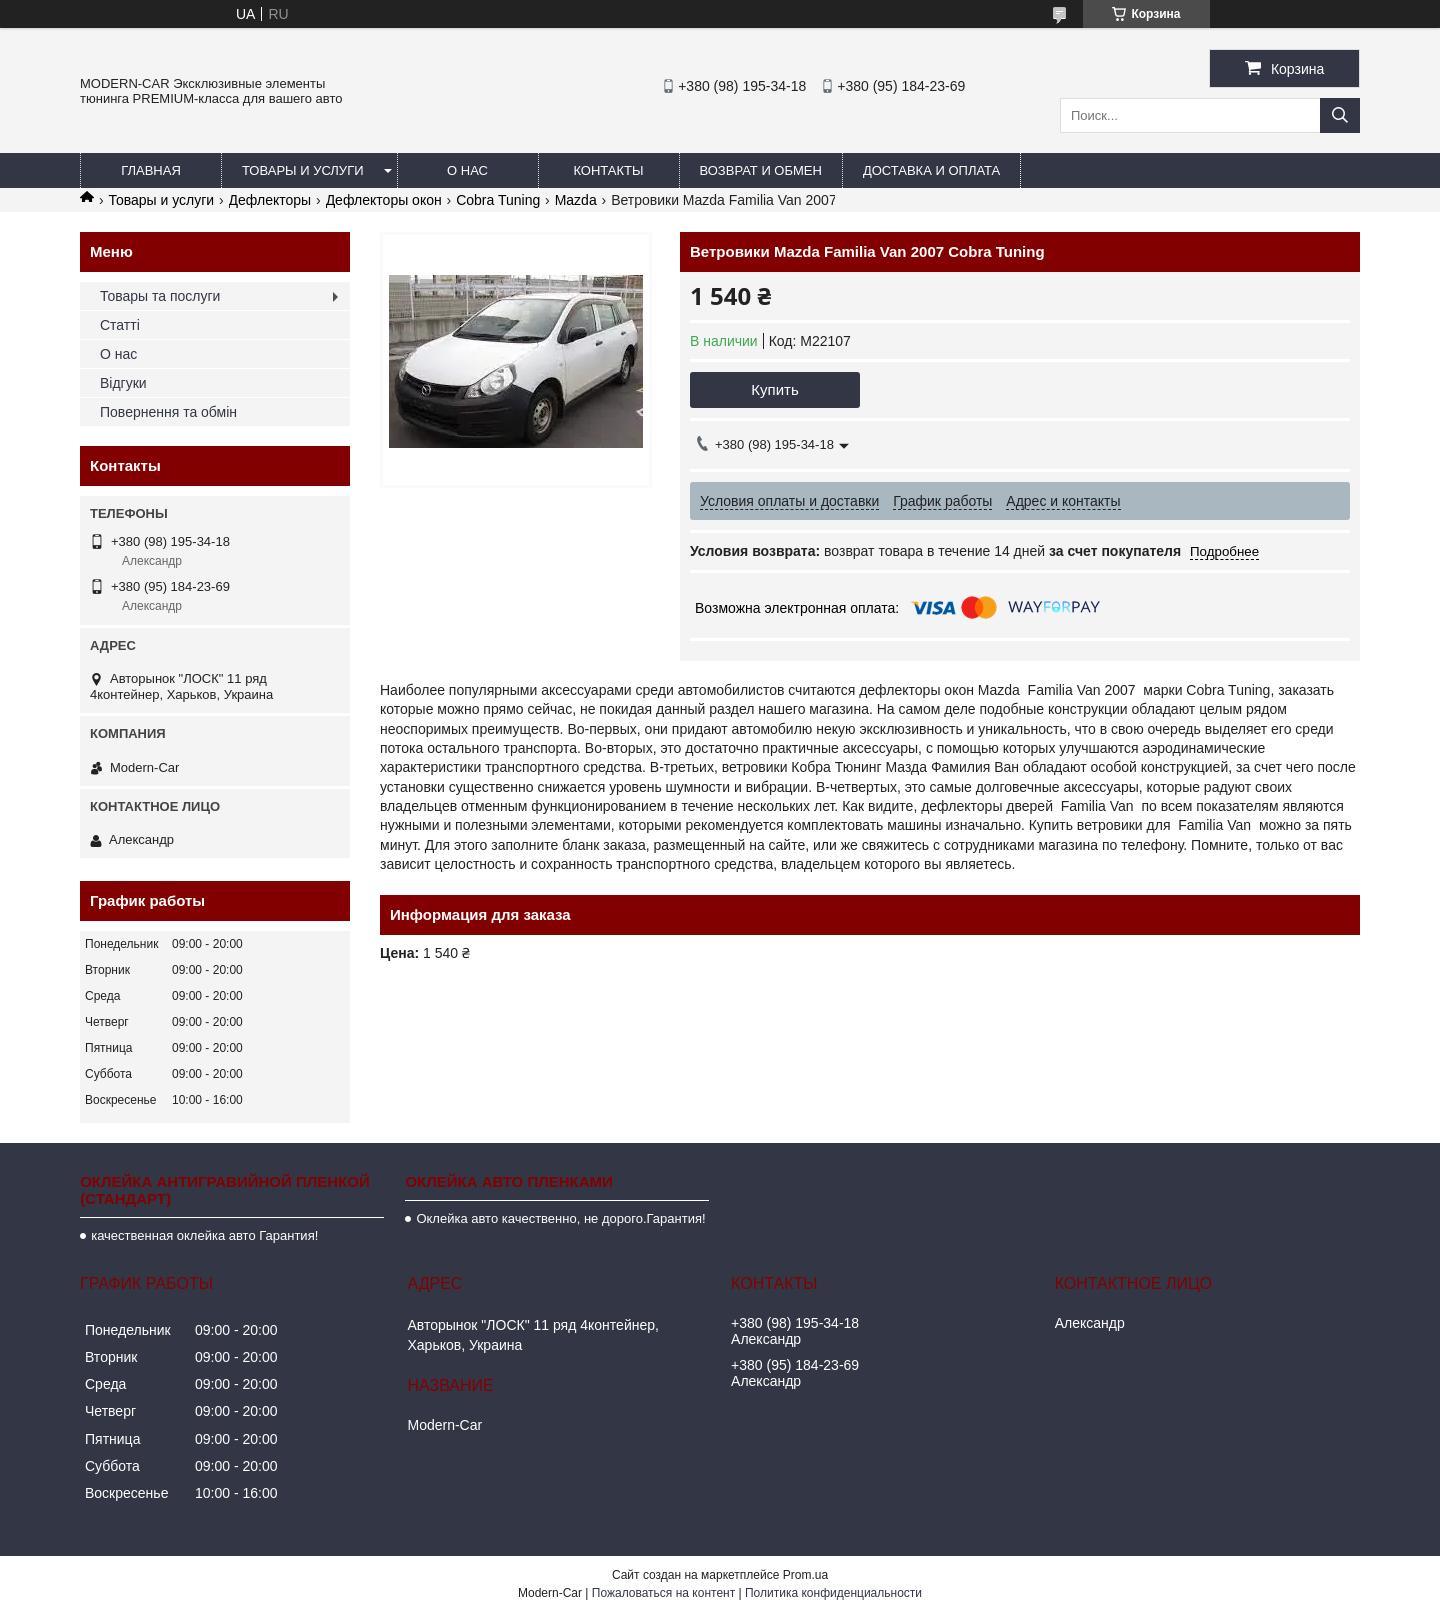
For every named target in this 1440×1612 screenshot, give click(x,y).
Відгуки (123, 383)
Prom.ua (805, 1575)
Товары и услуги (303, 170)
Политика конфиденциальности (833, 1593)
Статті (120, 325)
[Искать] (1340, 115)
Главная (151, 170)
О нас (467, 170)
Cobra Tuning (498, 200)
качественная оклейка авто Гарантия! (204, 1235)
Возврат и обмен (761, 170)
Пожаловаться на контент (663, 1593)
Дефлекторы (270, 200)
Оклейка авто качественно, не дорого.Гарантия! (560, 1218)
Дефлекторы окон (384, 200)
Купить (774, 389)
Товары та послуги (160, 296)
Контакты (608, 170)
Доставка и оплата (931, 170)
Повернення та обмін (168, 412)
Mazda (576, 200)
